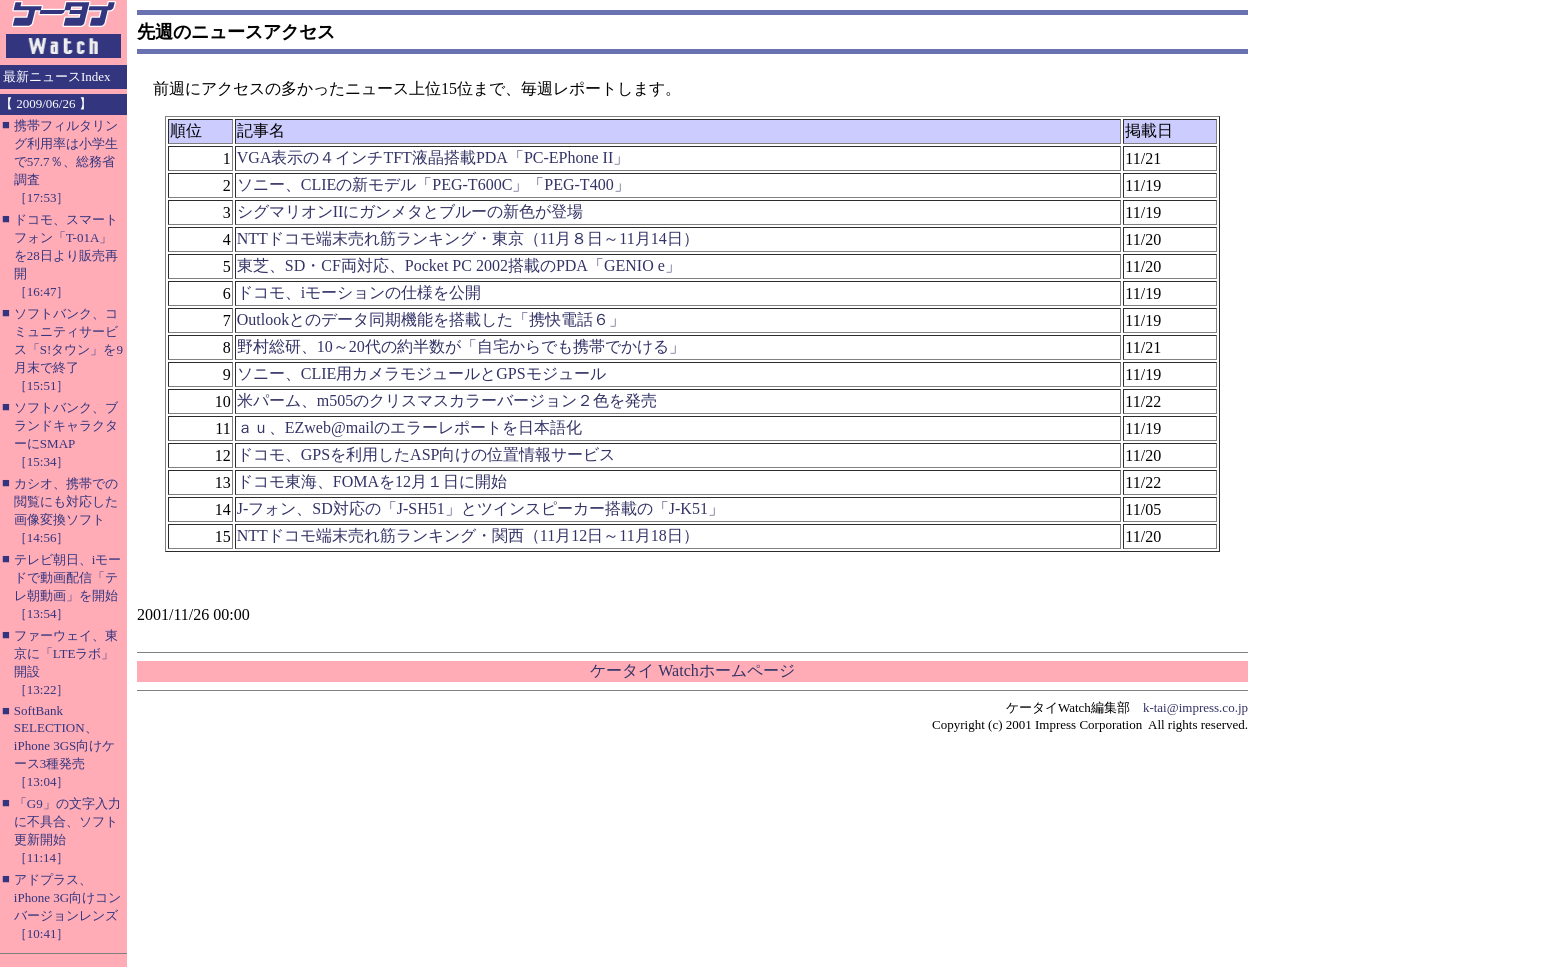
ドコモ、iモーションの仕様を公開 (359, 292)
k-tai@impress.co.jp (1195, 707)
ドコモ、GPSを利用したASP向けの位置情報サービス (426, 454)
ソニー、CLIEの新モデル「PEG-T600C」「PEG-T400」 (433, 184)
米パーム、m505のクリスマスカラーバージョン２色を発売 (447, 400)
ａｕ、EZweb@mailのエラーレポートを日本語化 (409, 427)
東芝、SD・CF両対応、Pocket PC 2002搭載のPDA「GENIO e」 (459, 265)
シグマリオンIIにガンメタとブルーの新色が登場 (410, 211)
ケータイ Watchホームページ (692, 670)
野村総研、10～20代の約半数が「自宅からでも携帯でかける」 (461, 346)
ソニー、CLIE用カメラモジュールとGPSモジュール (421, 373)
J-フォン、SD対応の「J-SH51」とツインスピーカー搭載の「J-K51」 (480, 508)
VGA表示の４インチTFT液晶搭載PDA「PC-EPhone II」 (433, 157)
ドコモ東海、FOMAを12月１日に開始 (372, 481)
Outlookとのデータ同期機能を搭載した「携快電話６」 (431, 319)
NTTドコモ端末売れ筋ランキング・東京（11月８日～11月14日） (468, 238)
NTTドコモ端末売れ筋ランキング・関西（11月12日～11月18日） (468, 535)
